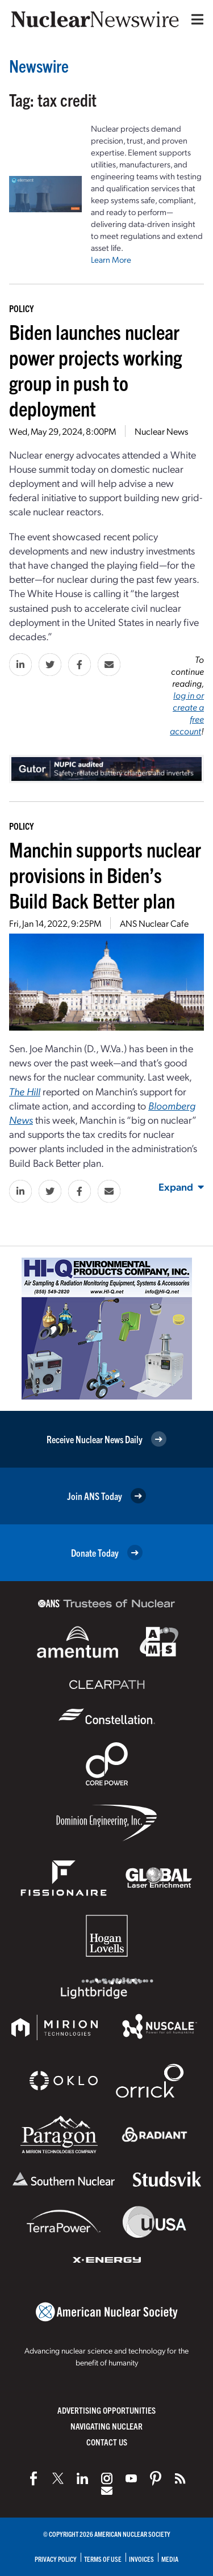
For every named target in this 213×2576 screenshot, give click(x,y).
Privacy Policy (56, 2558)
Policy (21, 308)
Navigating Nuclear (106, 2425)
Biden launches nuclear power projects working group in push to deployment (95, 369)
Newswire (39, 65)
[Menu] (195, 19)
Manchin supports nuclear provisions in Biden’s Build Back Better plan (105, 874)
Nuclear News (161, 431)
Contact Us (106, 2441)
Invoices (141, 2558)
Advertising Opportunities (106, 2410)
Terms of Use (103, 2558)
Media (169, 2558)
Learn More (111, 259)
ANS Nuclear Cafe (154, 923)
